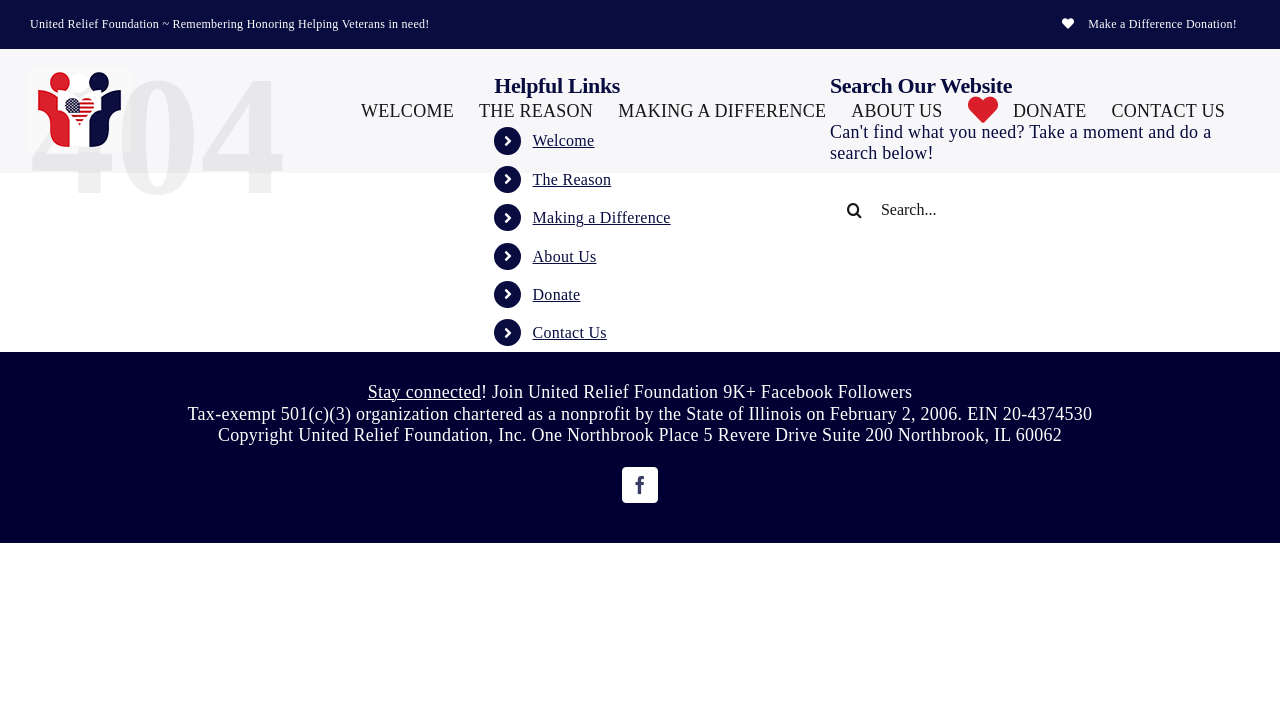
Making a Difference (602, 217)
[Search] (855, 210)
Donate (557, 294)
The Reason (572, 179)
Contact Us (570, 332)
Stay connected (424, 392)
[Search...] (1023, 210)
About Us (565, 256)
